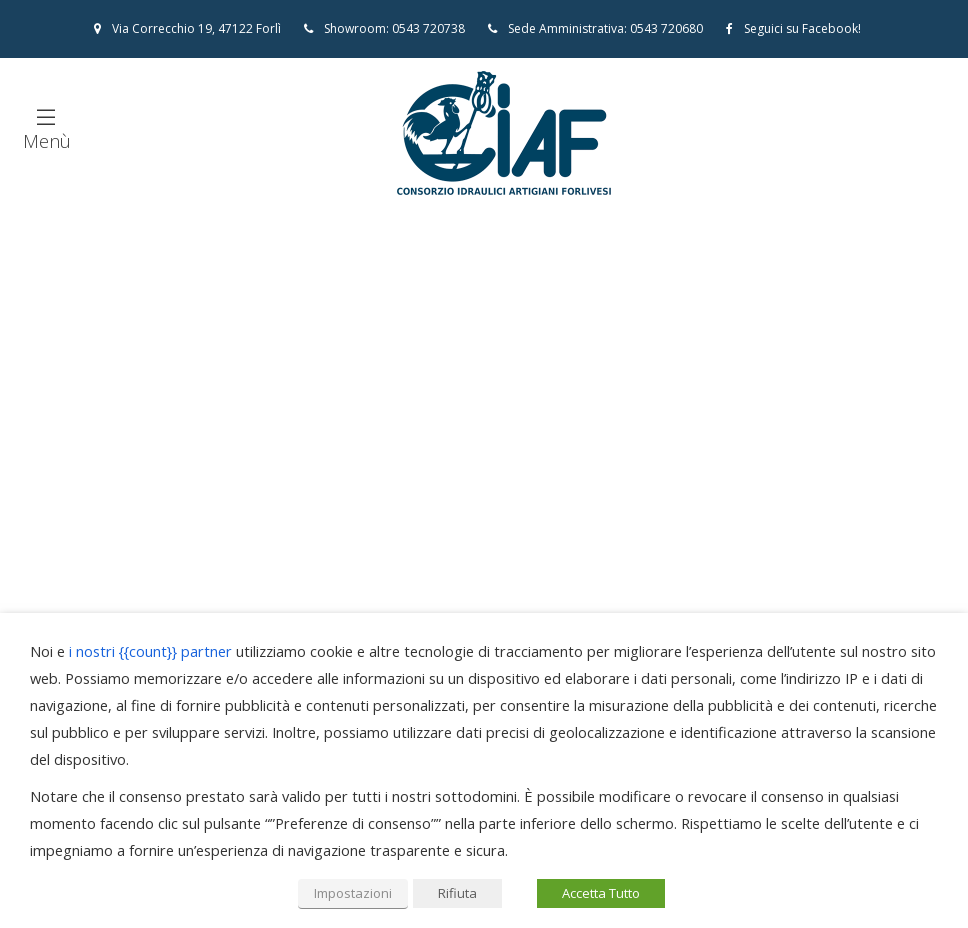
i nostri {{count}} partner (150, 651)
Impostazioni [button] (353, 893)
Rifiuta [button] (457, 893)
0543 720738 (428, 28)
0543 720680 (666, 28)
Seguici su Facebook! (793, 28)
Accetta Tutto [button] (601, 893)
